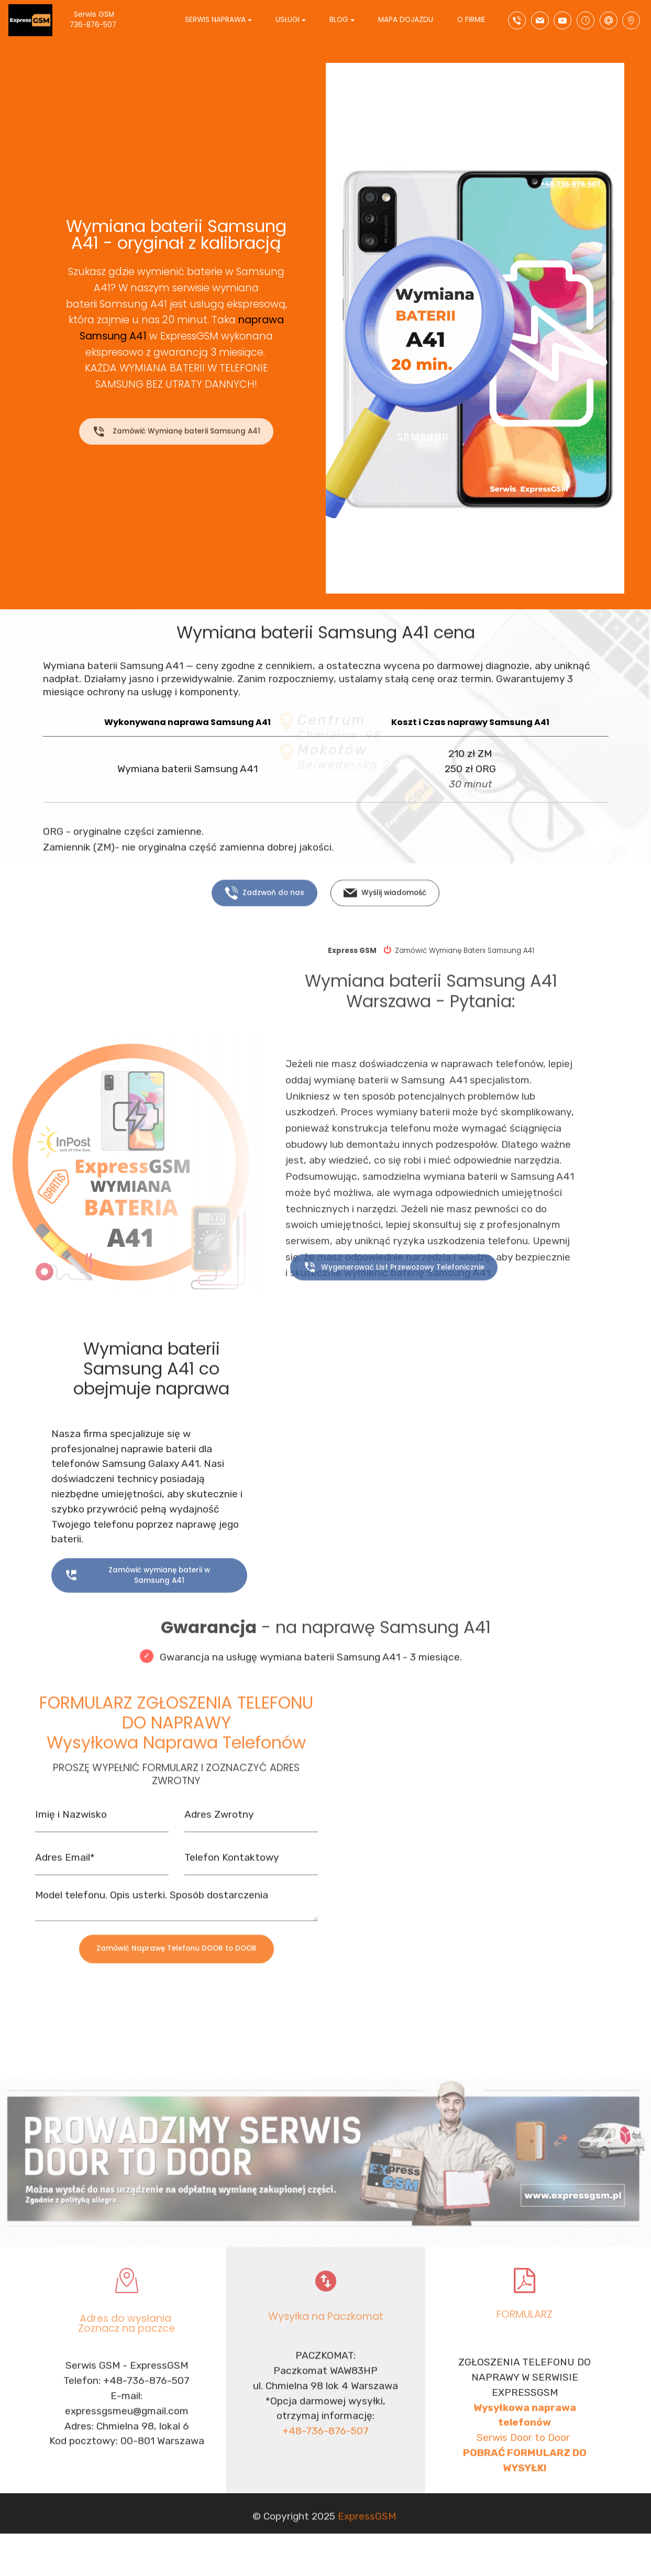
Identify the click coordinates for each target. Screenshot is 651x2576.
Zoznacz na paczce (126, 2359)
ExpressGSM (367, 2540)
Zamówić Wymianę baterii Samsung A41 (176, 448)
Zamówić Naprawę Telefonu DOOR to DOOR (176, 1980)
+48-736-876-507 (325, 2500)
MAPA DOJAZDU (405, 20)
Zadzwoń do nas (264, 923)
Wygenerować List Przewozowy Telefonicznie (393, 1297)
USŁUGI (287, 20)
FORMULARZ (524, 2339)
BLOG (338, 20)
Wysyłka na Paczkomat (325, 2341)
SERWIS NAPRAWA (215, 20)
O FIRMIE (471, 20)
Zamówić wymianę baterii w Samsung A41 (137, 1609)
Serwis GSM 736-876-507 (102, 19)
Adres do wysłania (127, 2349)
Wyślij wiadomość (385, 923)
